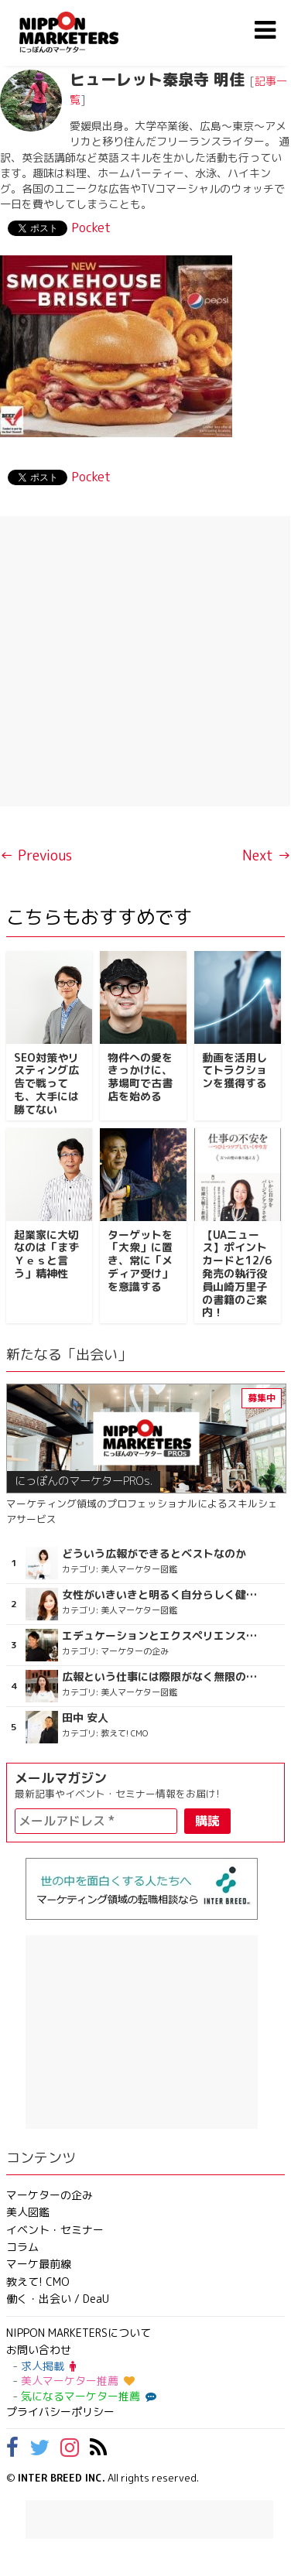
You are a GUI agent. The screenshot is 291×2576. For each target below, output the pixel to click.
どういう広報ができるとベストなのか (154, 1553)
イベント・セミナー (55, 2229)
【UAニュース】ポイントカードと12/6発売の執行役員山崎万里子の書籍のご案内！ (237, 1273)
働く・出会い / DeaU (57, 2298)
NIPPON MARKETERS (84, 32)
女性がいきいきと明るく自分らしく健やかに (162, 1594)
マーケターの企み (49, 2195)
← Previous (36, 855)
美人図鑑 (28, 2212)
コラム (22, 2246)
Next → (266, 855)
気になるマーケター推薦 (86, 2396)
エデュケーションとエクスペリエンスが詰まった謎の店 (162, 1635)
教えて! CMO (38, 2281)
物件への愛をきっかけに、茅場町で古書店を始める (140, 1076)
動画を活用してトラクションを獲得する (234, 1070)
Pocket (91, 227)
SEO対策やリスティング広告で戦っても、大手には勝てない (46, 1083)
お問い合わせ (38, 2349)
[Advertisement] (145, 661)
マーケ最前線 (38, 2263)
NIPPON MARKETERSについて (78, 2332)
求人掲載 (48, 2366)
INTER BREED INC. (61, 2478)
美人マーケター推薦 (78, 2380)
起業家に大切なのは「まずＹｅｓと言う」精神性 (46, 1254)
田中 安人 (85, 1717)
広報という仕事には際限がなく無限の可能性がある (162, 1676)
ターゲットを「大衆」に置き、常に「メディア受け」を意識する (140, 1260)
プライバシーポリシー (60, 2411)
